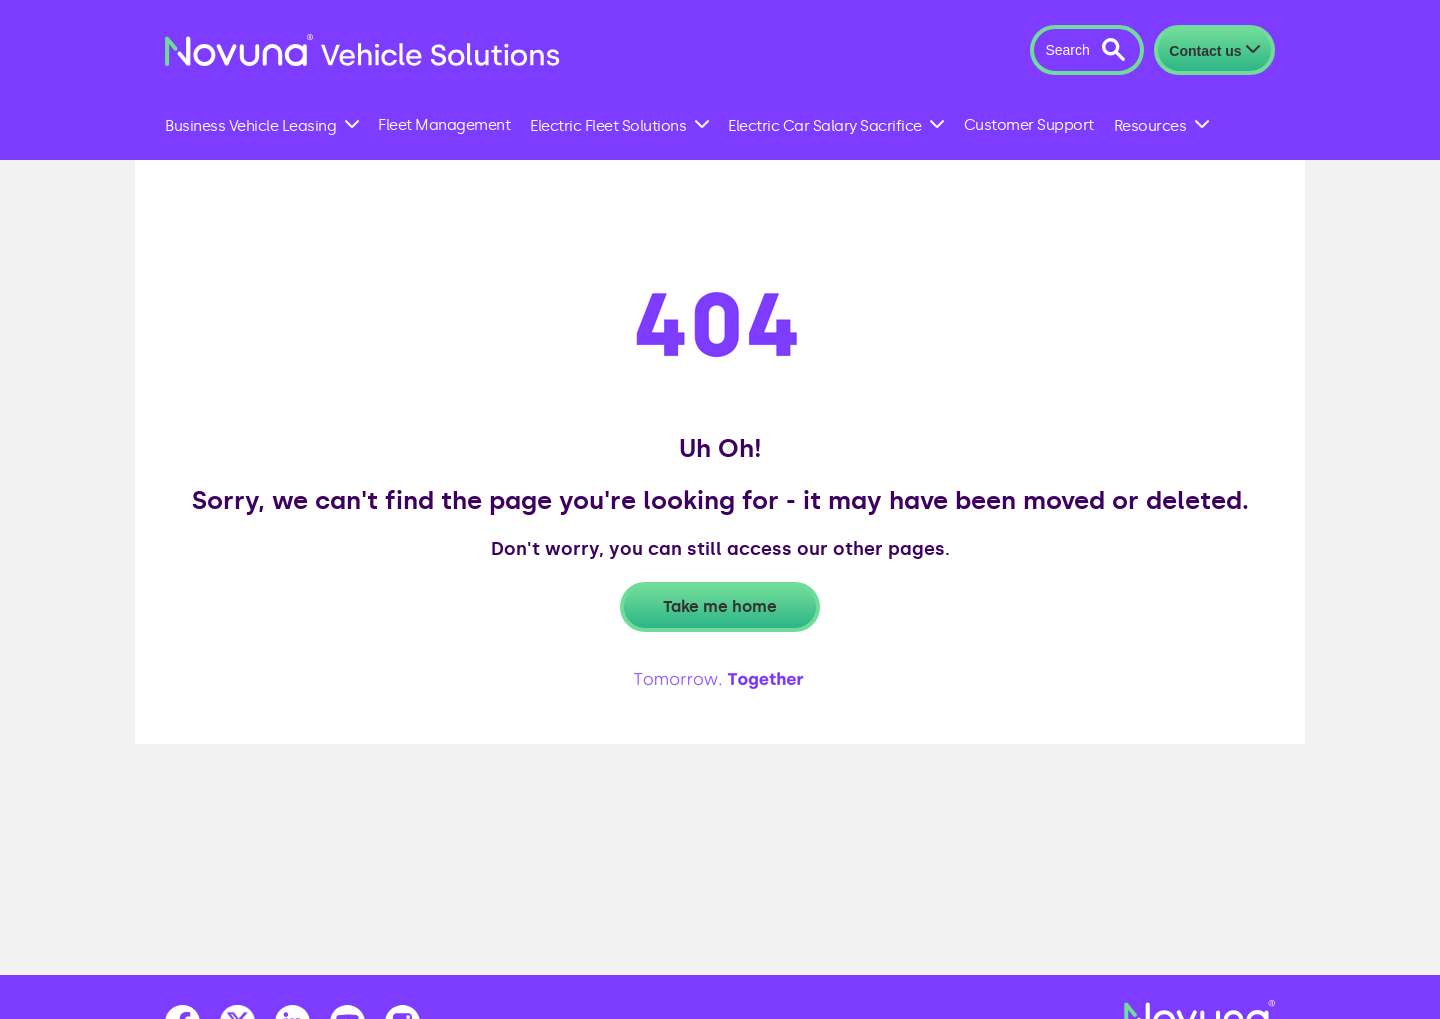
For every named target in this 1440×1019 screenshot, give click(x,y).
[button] (1086, 50)
